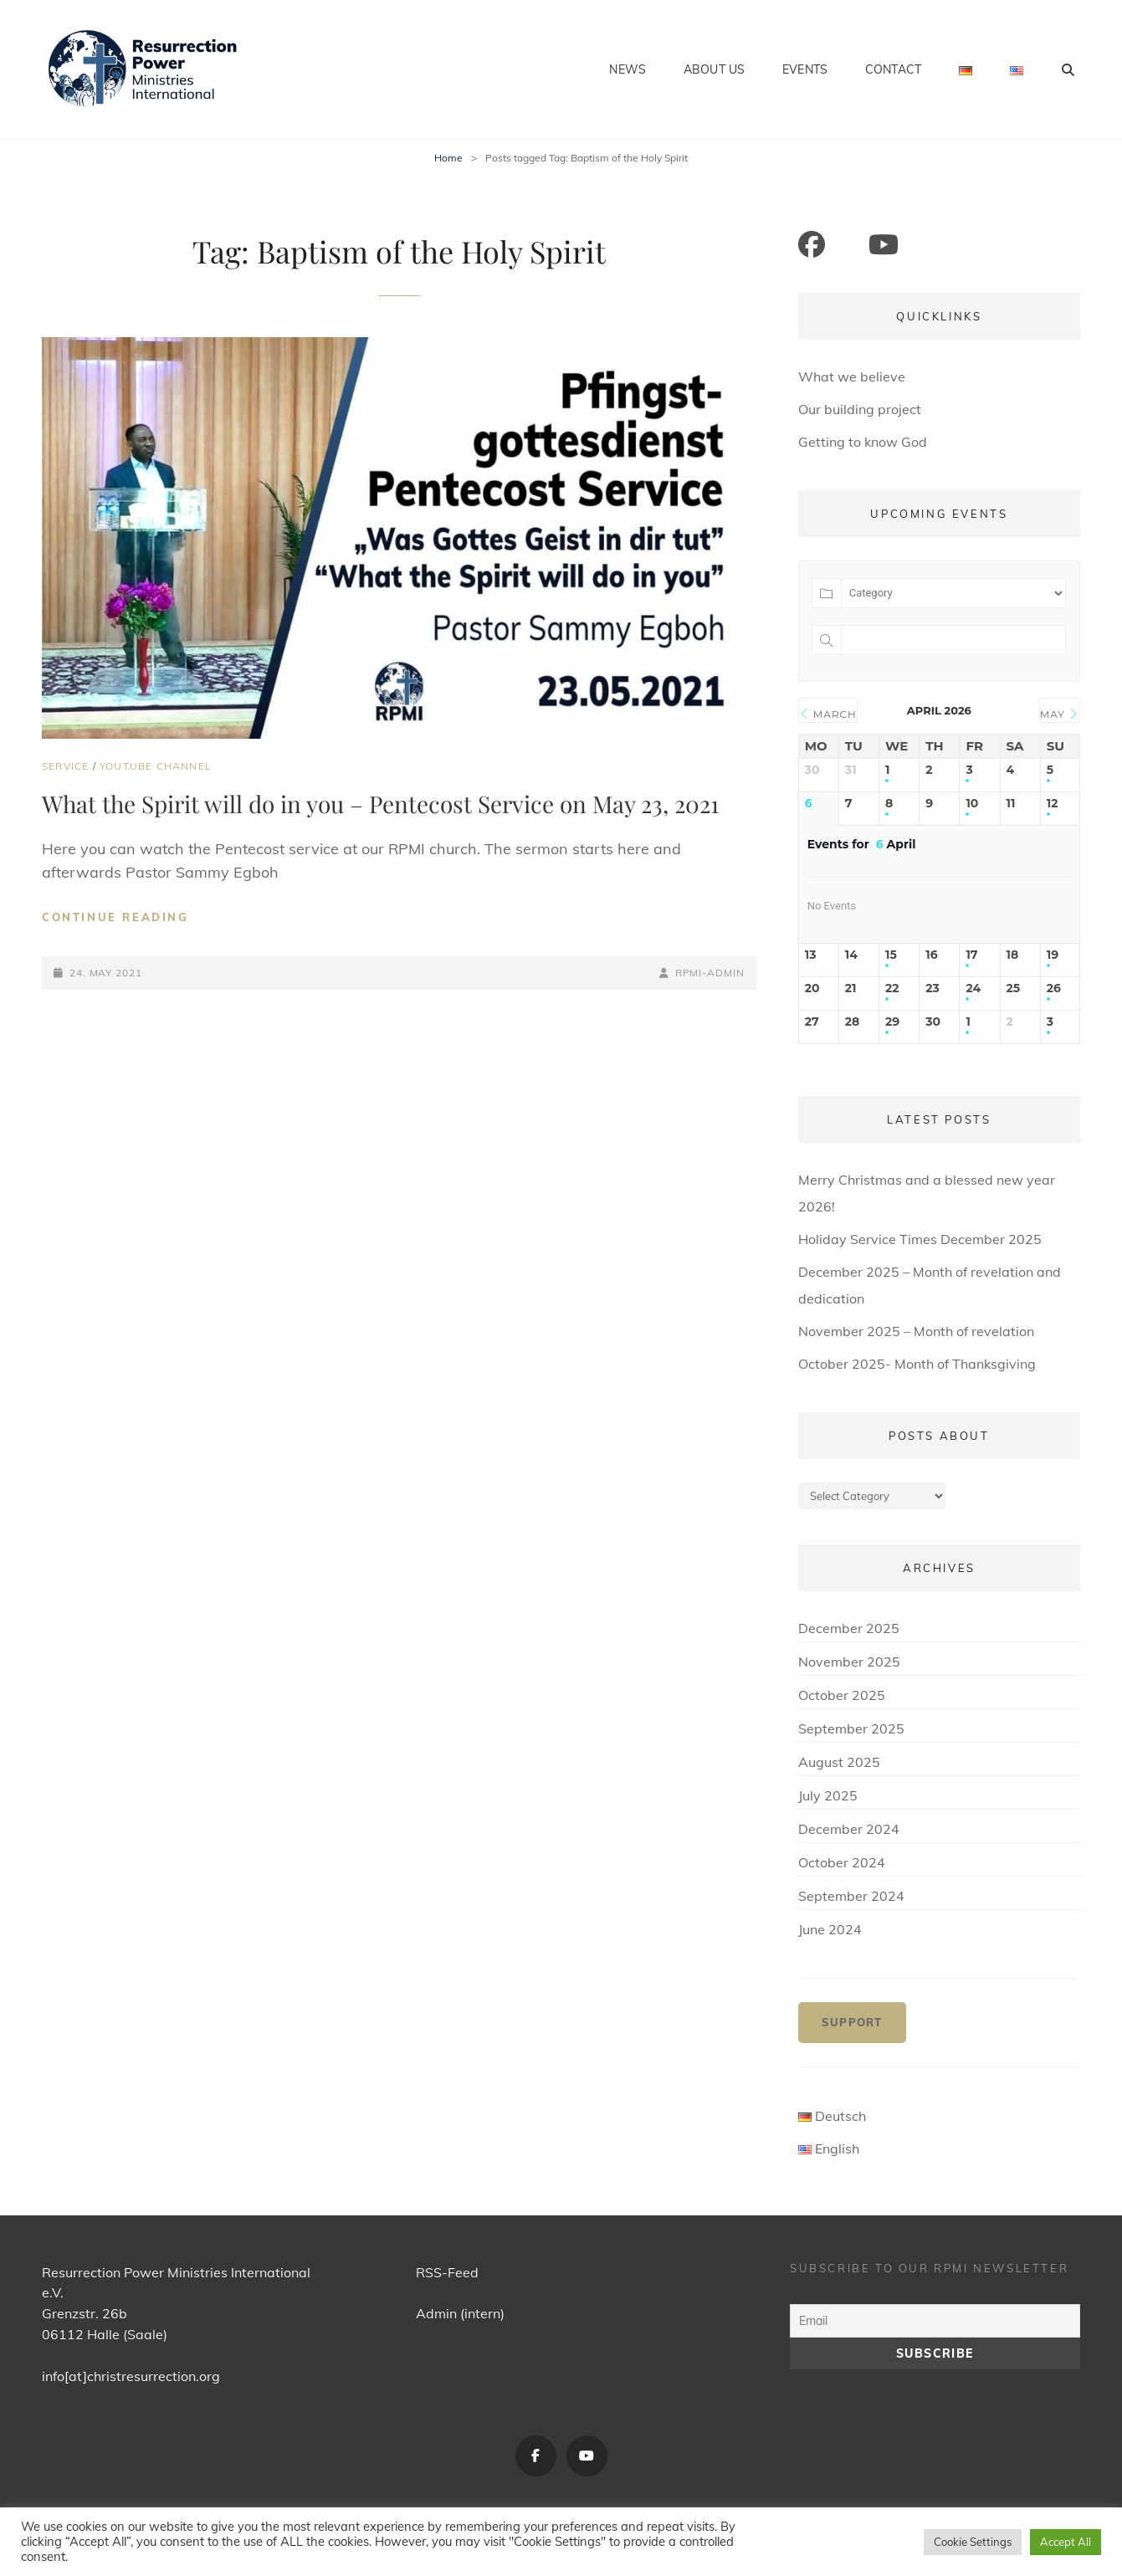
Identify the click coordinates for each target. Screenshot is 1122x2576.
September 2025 (851, 1728)
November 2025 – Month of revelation (916, 1331)
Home (448, 157)
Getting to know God (862, 441)
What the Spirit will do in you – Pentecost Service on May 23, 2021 (380, 803)
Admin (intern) (460, 2313)
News (627, 69)
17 (971, 955)
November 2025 (849, 1661)
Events (804, 69)
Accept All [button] (1065, 2541)
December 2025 (848, 1628)
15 (891, 955)
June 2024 (830, 1929)
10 (972, 803)
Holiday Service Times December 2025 (920, 1239)
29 (892, 1022)
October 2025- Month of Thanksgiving (917, 1363)
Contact (893, 69)
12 (1052, 803)
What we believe (851, 376)
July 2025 (828, 1795)
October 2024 (841, 1862)
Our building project (859, 409)
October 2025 (841, 1695)
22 (892, 988)
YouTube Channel (156, 766)
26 (1054, 988)
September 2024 (851, 1895)
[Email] (935, 2321)
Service (65, 766)
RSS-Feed (447, 2272)
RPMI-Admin (710, 972)
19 (1052, 955)
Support (852, 2022)
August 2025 (839, 1762)
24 (973, 988)
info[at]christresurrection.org (131, 2376)
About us (714, 69)
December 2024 (848, 1829)
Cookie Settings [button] (973, 2541)
